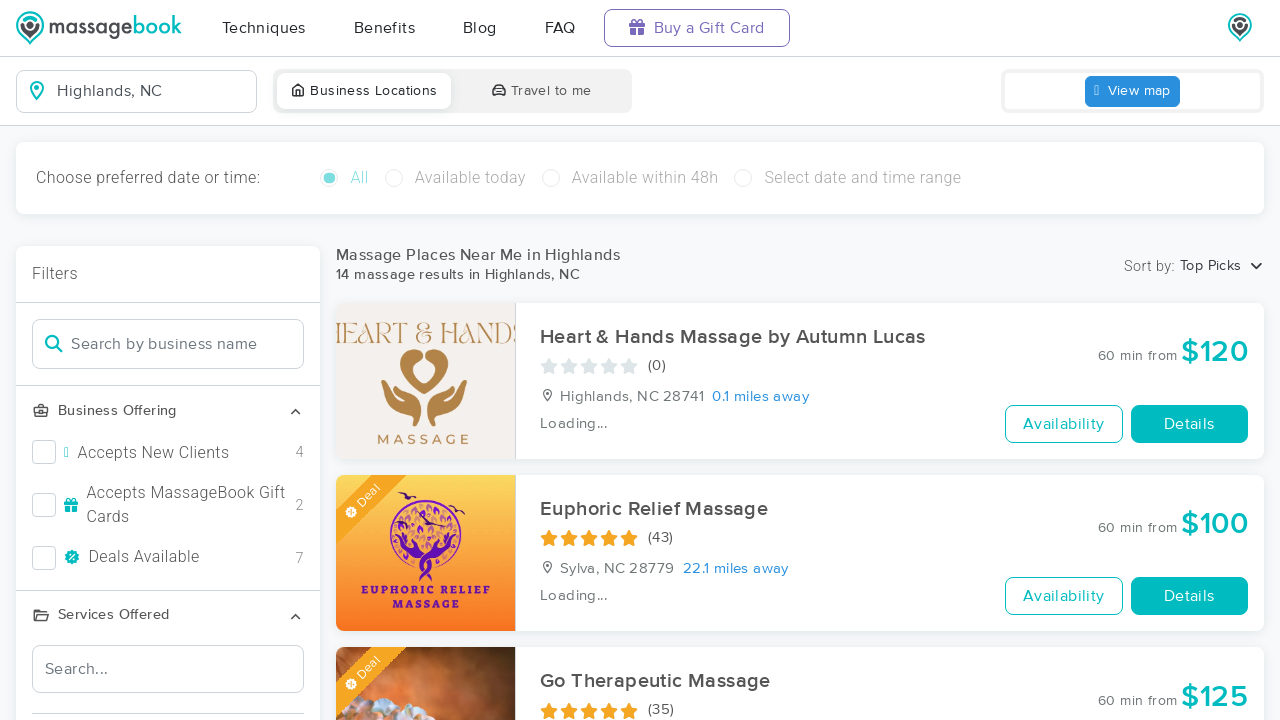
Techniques (264, 28)
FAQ (560, 28)
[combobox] (152, 91)
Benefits (384, 28)
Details (1189, 424)
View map (1132, 91)
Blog (480, 28)
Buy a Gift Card (697, 27)
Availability (1064, 424)
